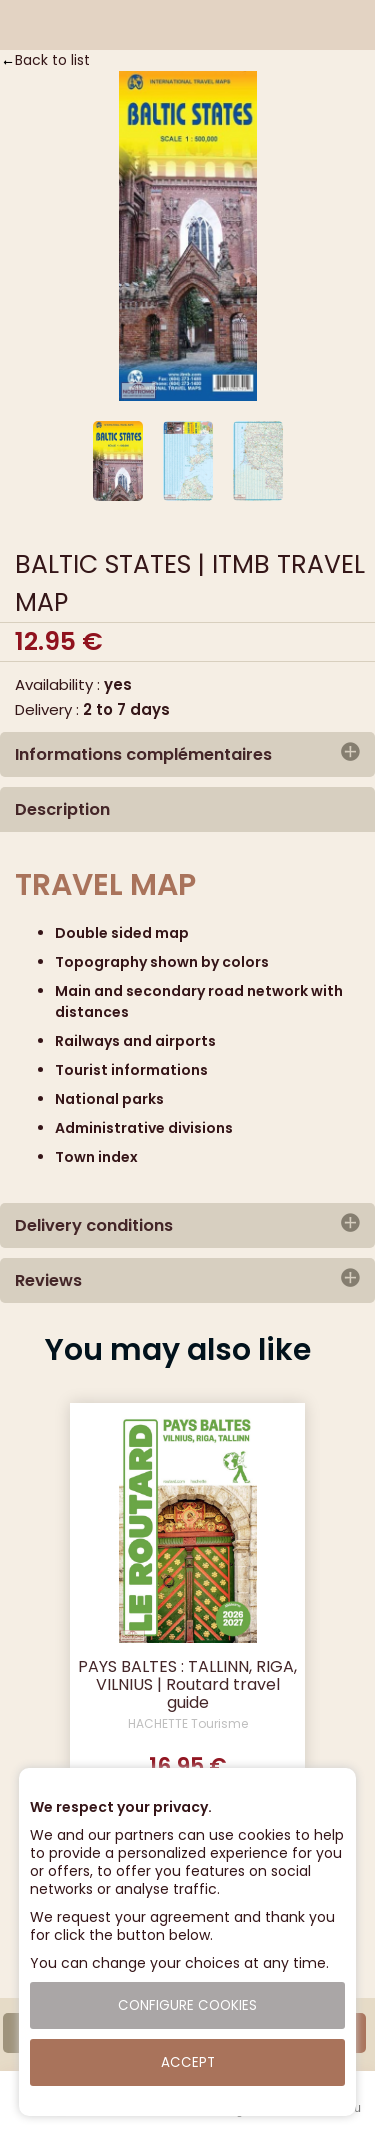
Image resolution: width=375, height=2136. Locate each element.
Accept (188, 2062)
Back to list (52, 60)
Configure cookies (187, 2005)
